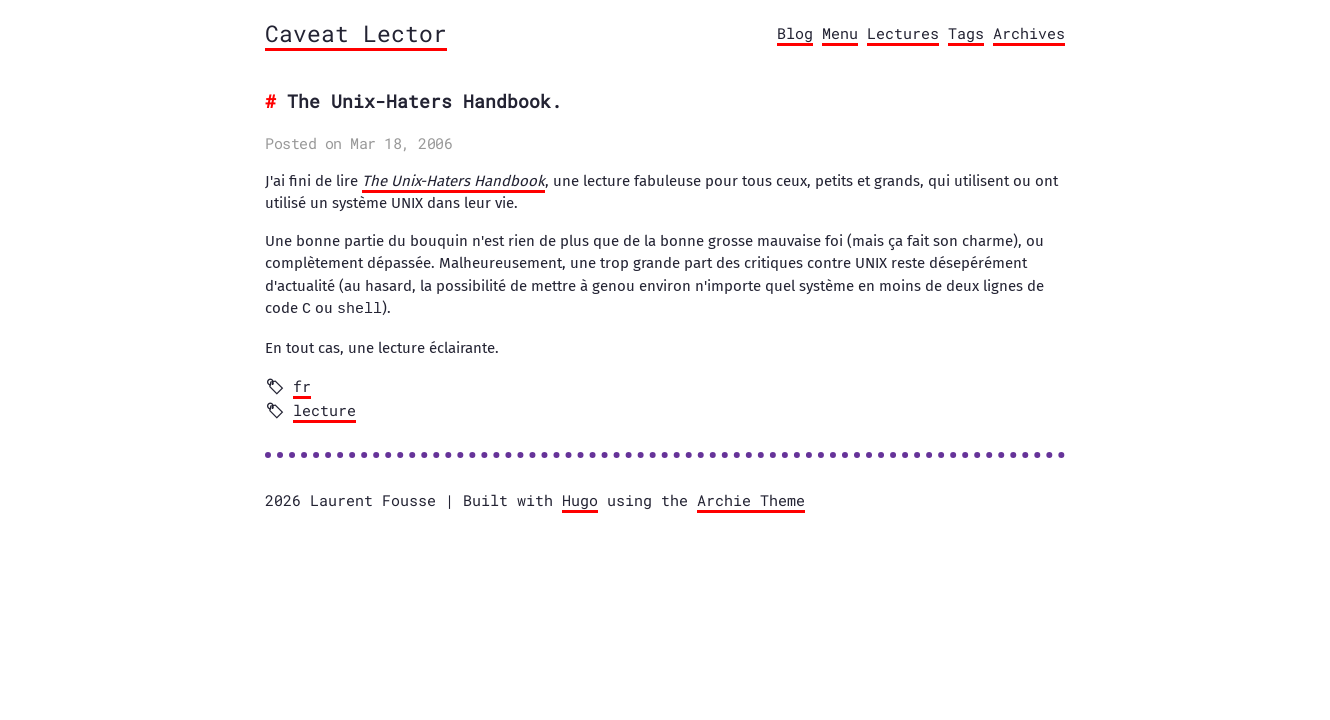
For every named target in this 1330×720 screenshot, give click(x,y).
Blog (795, 33)
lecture (324, 409)
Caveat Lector (356, 33)
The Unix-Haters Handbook (453, 181)
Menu (840, 33)
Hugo (580, 499)
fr (302, 385)
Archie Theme (751, 499)
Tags (966, 33)
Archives (1029, 33)
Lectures (903, 33)
